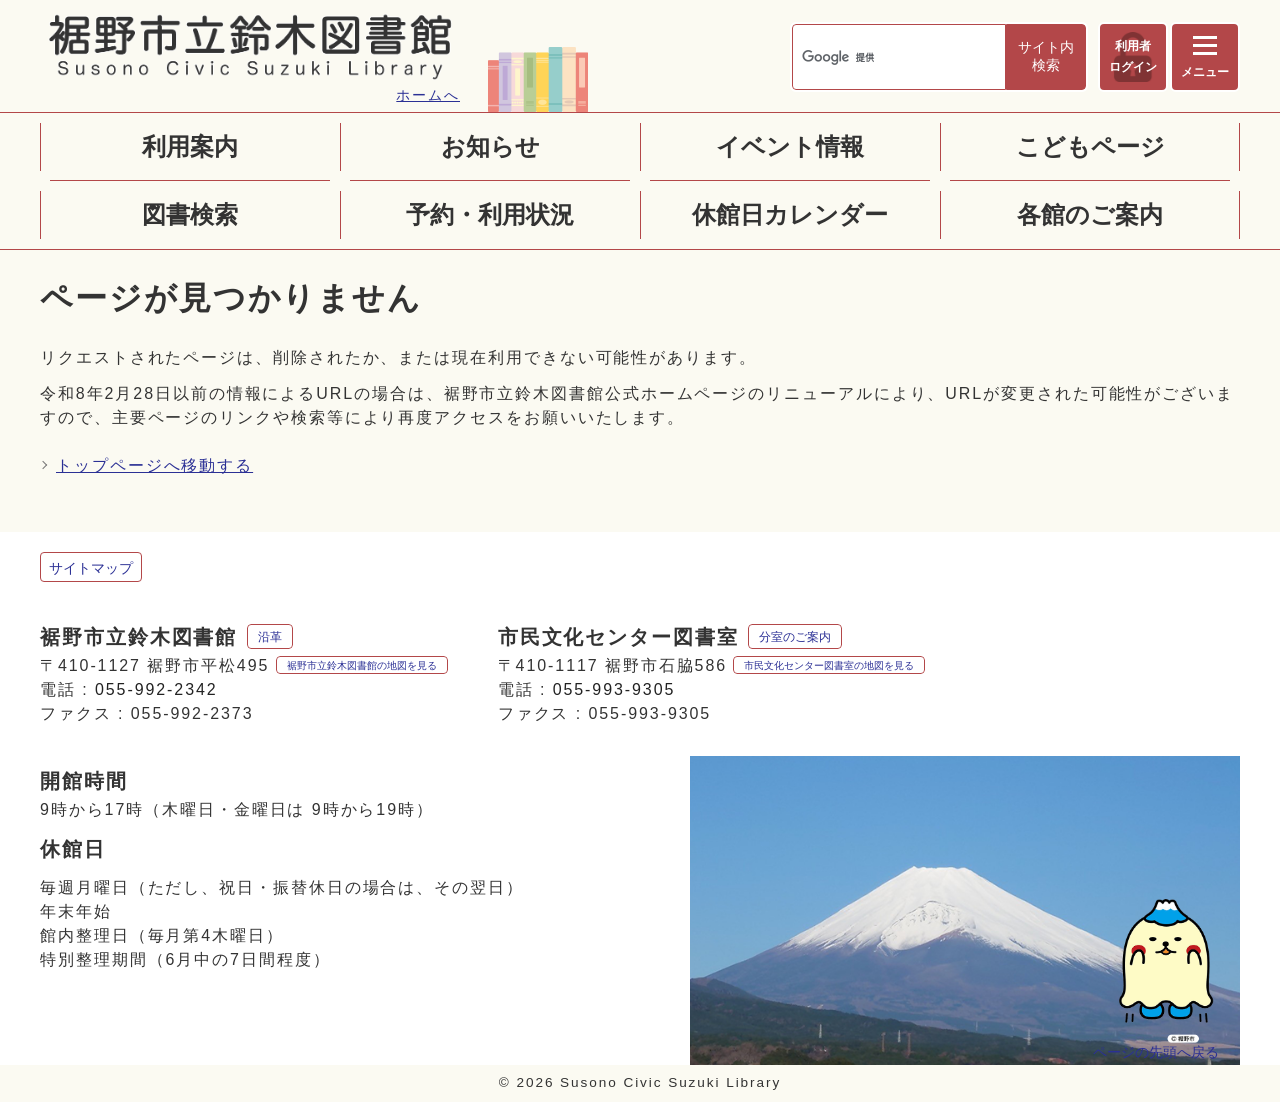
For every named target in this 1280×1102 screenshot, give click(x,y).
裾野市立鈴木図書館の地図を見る (362, 665)
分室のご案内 (796, 637)
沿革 (270, 637)
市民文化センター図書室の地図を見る (829, 665)
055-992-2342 (156, 689)
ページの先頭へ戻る (1153, 1054)
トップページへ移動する (154, 465)
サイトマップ (91, 568)
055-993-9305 (614, 689)
